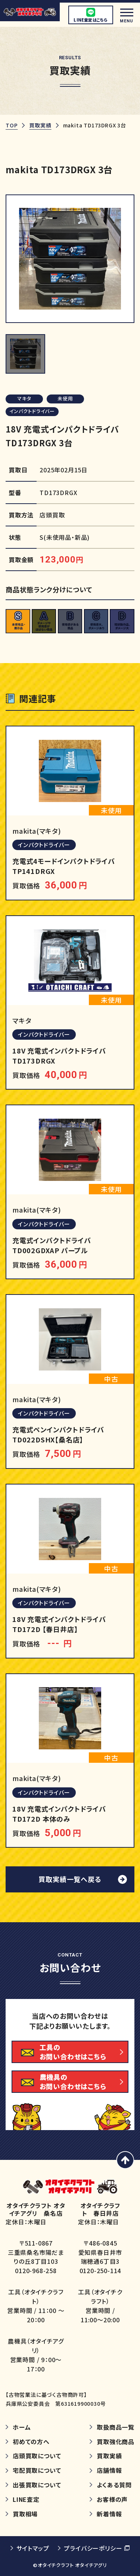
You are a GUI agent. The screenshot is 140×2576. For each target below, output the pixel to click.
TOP (12, 125)
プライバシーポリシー (93, 2548)
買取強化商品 (115, 2442)
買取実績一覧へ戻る (69, 1879)
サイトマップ (32, 2548)
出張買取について (37, 2485)
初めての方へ (31, 2442)
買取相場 (25, 2514)
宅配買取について (37, 2470)
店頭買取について (37, 2456)
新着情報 (109, 2514)
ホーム (22, 2427)
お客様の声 (112, 2499)
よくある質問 (114, 2485)
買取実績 (40, 125)
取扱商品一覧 (115, 2427)
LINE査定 (26, 2499)
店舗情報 (109, 2470)
